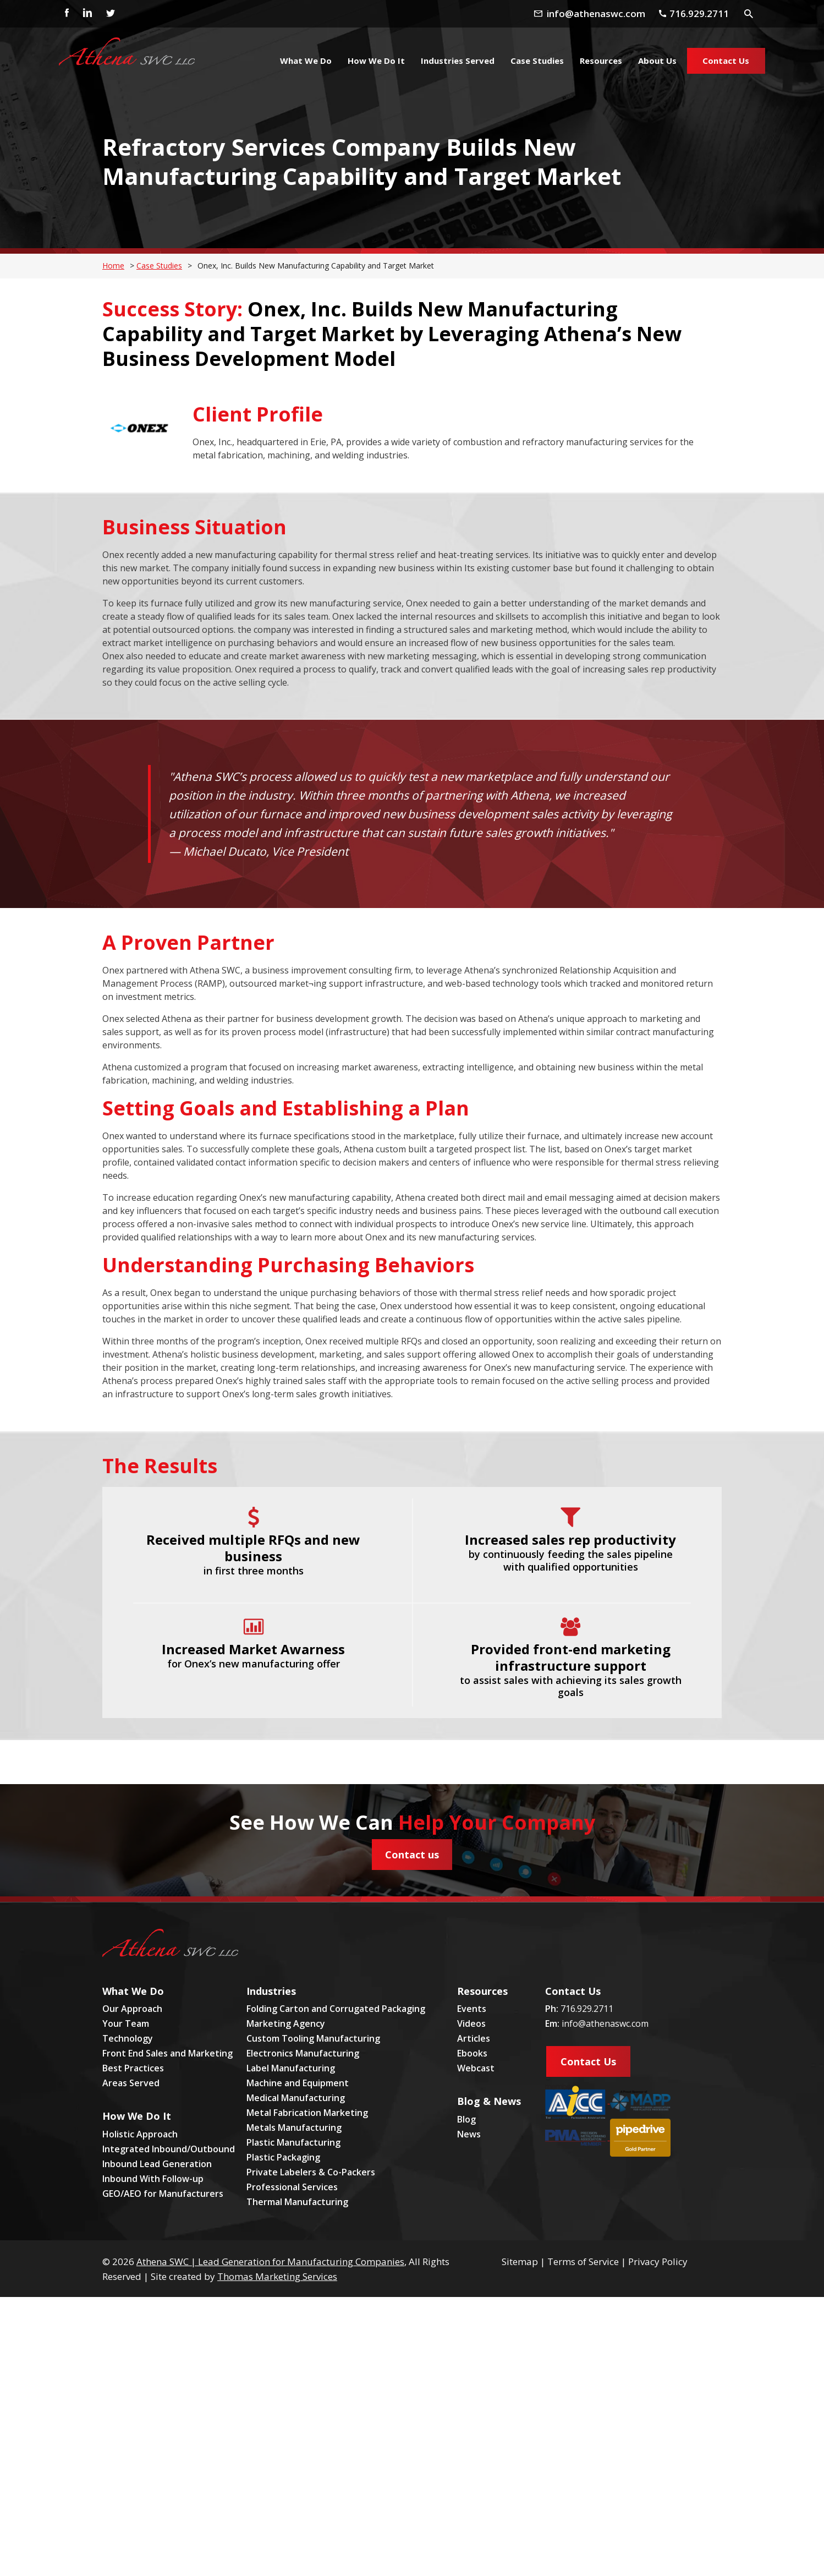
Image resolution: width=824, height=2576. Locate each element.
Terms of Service (583, 2261)
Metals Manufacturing (294, 2127)
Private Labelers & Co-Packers (310, 2172)
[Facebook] (64, 13)
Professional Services (292, 2187)
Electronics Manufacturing (302, 2053)
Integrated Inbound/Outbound (168, 2149)
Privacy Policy (658, 2261)
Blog (466, 2119)
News (469, 2134)
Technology (127, 2038)
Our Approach (132, 2009)
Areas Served (131, 2083)
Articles (473, 2038)
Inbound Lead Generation (157, 2164)
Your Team (125, 2023)
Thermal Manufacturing (297, 2202)
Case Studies (159, 265)
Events (471, 2009)
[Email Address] (599, 13)
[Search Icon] (749, 13)
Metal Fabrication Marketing (307, 2113)
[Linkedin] (87, 13)
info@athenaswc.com (605, 2023)
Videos (471, 2023)
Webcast (476, 2068)
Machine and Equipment (297, 2083)
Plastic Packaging (283, 2157)
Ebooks (472, 2053)
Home (113, 265)
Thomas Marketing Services (277, 2276)
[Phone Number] (698, 13)
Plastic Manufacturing (293, 2142)
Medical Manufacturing (295, 2098)
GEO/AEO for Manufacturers (162, 2193)
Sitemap (520, 2261)
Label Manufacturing (290, 2068)
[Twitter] (110, 13)
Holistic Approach (140, 2134)
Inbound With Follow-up (153, 2179)
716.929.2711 (587, 2009)
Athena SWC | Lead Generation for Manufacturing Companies (270, 2261)
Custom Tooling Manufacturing (313, 2038)
